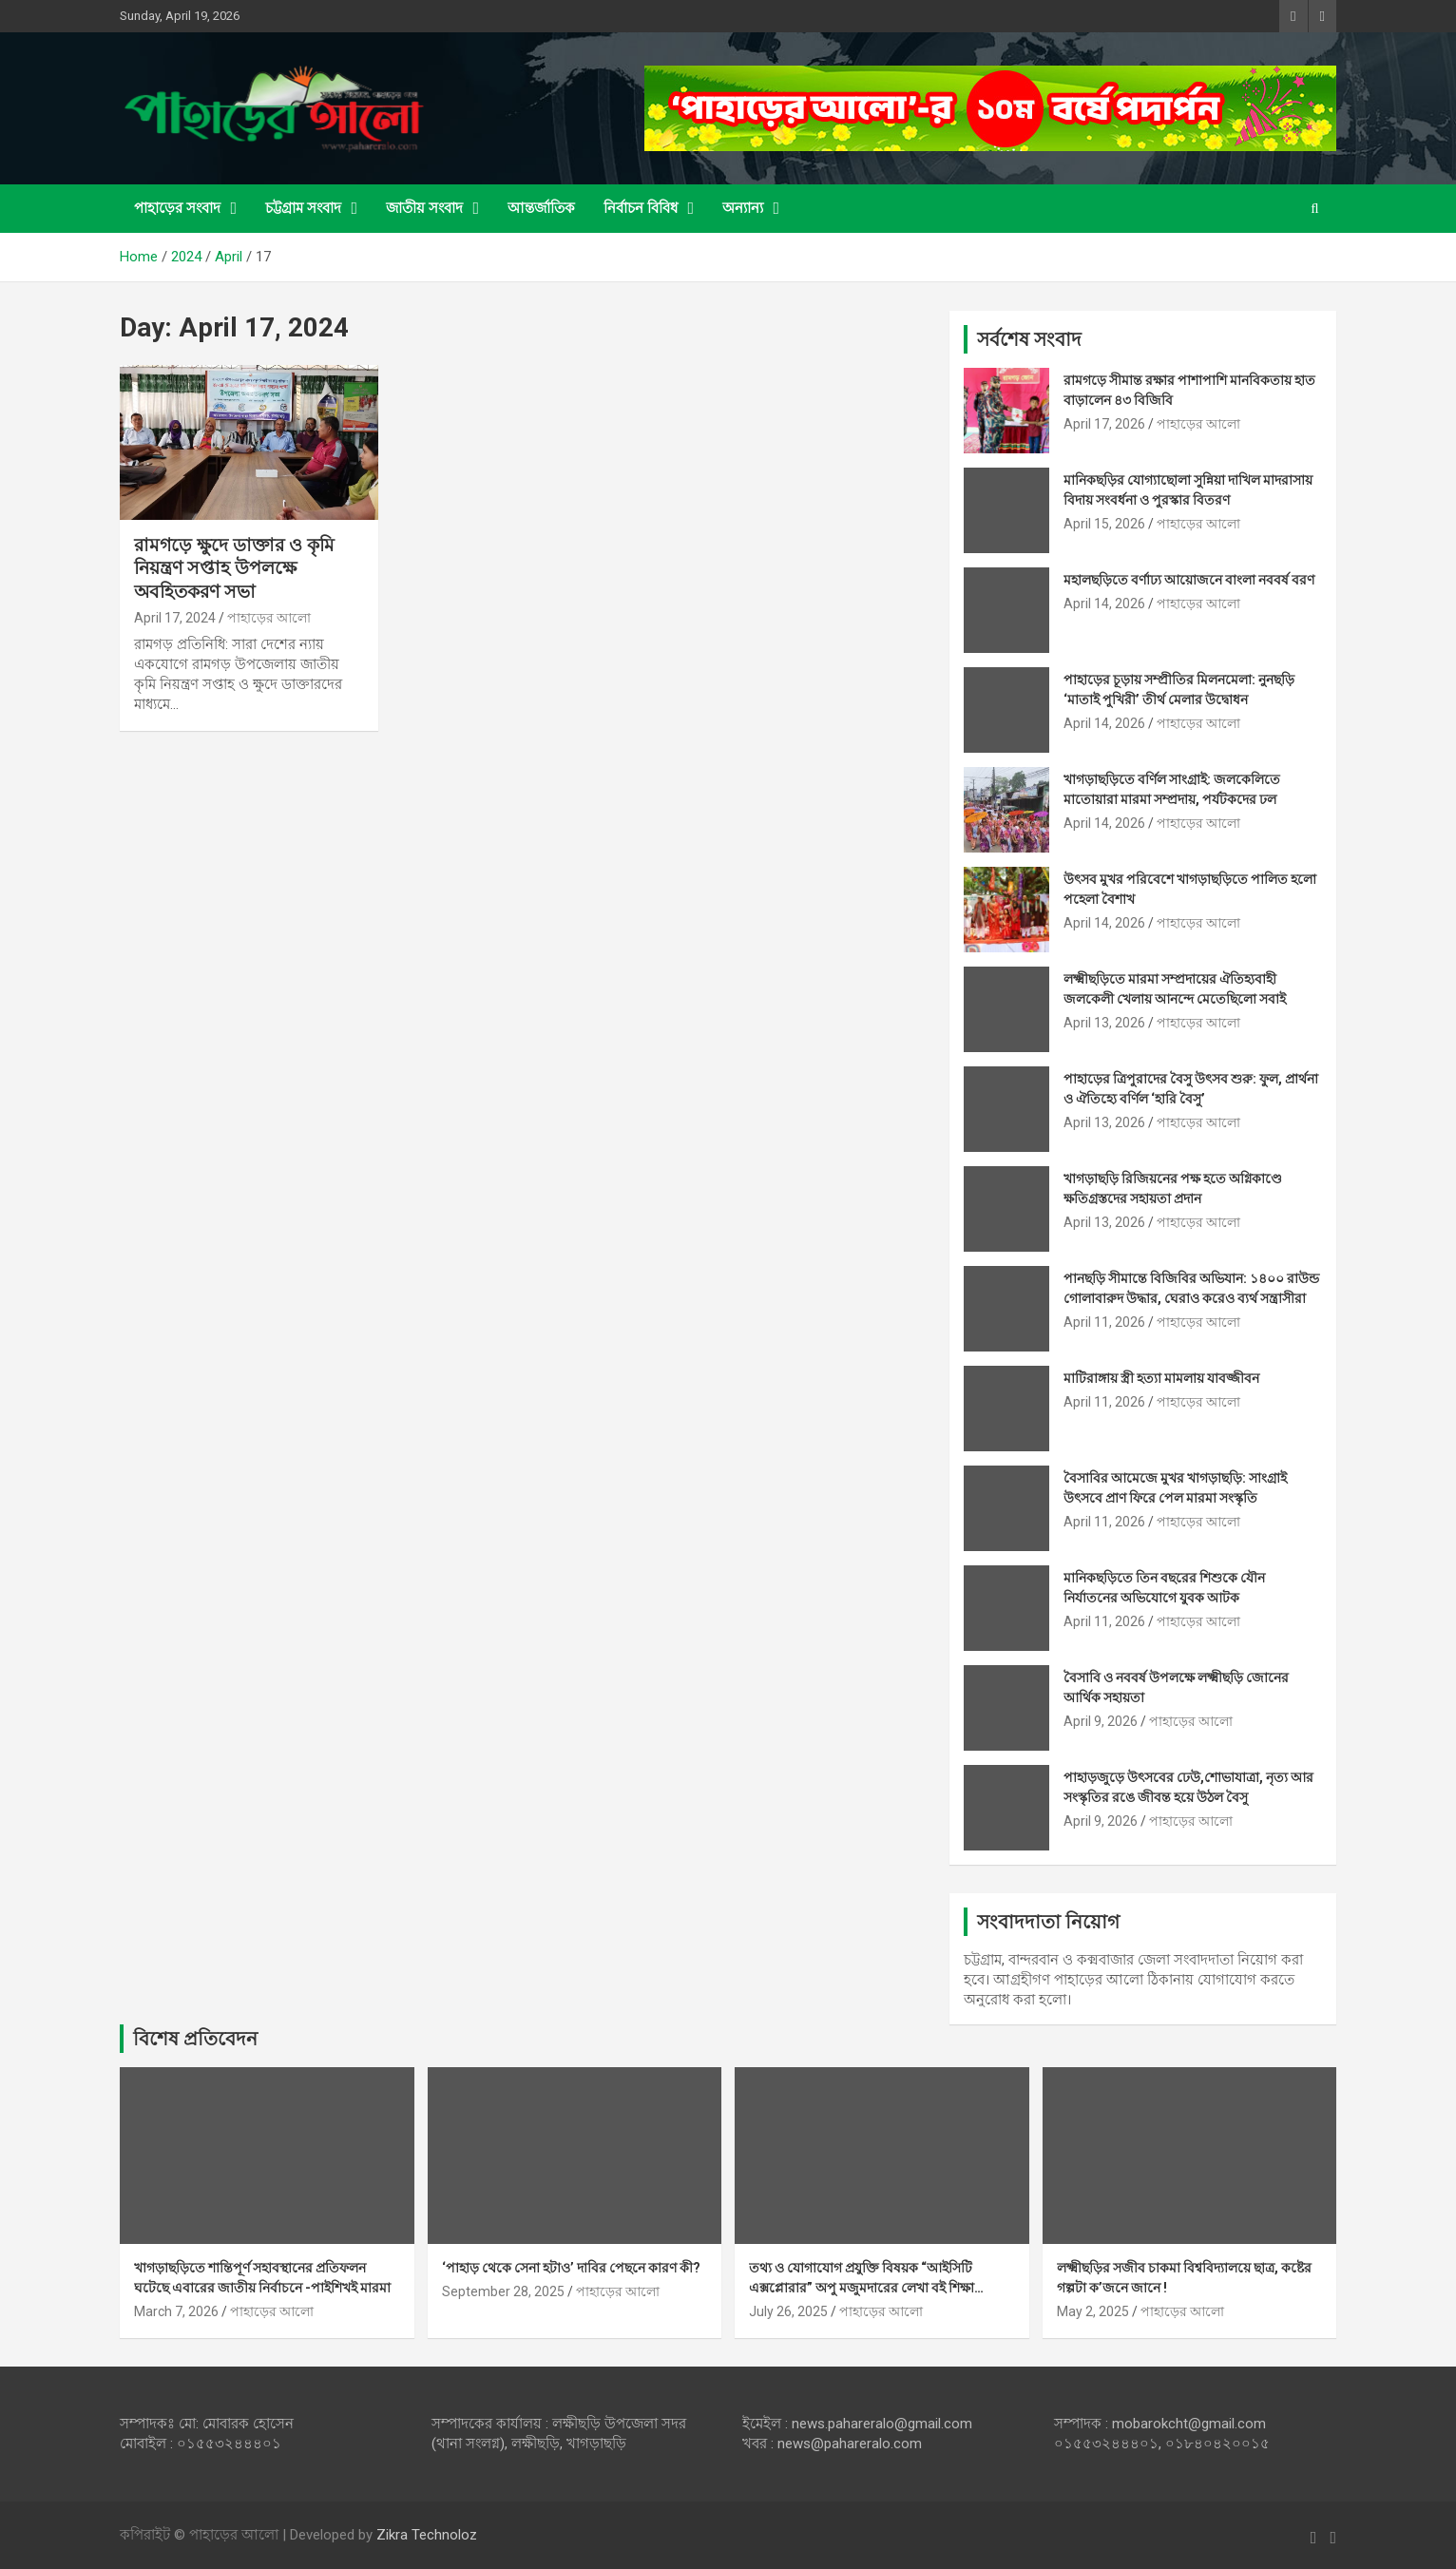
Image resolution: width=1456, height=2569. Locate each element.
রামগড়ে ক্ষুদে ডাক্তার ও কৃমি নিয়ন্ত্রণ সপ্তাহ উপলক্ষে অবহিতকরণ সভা (234, 568)
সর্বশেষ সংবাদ (1029, 339)
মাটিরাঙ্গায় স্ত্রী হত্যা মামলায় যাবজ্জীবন (1161, 1378)
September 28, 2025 (503, 2291)
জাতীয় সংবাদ (424, 208)
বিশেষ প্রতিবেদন (195, 2038)
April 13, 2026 (1104, 1022)
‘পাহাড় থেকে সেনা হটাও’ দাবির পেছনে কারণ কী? (571, 2267)
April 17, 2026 (1104, 423)
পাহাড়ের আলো (269, 617)
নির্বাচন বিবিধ (640, 208)
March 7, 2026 (176, 2311)
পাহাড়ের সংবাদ (177, 208)
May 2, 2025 (1093, 2311)
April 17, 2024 (175, 617)
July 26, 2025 (788, 2311)
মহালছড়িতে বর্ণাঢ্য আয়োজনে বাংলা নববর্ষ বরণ (1188, 579)
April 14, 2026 (1104, 603)
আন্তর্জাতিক (541, 208)
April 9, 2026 (1100, 1721)
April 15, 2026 (1104, 523)
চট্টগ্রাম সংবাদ (303, 208)
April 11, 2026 (1104, 1322)
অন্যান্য (742, 208)
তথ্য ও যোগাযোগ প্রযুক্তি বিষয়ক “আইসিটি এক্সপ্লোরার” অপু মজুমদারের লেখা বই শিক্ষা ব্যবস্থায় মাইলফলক (861, 2287)
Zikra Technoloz (426, 2534)
